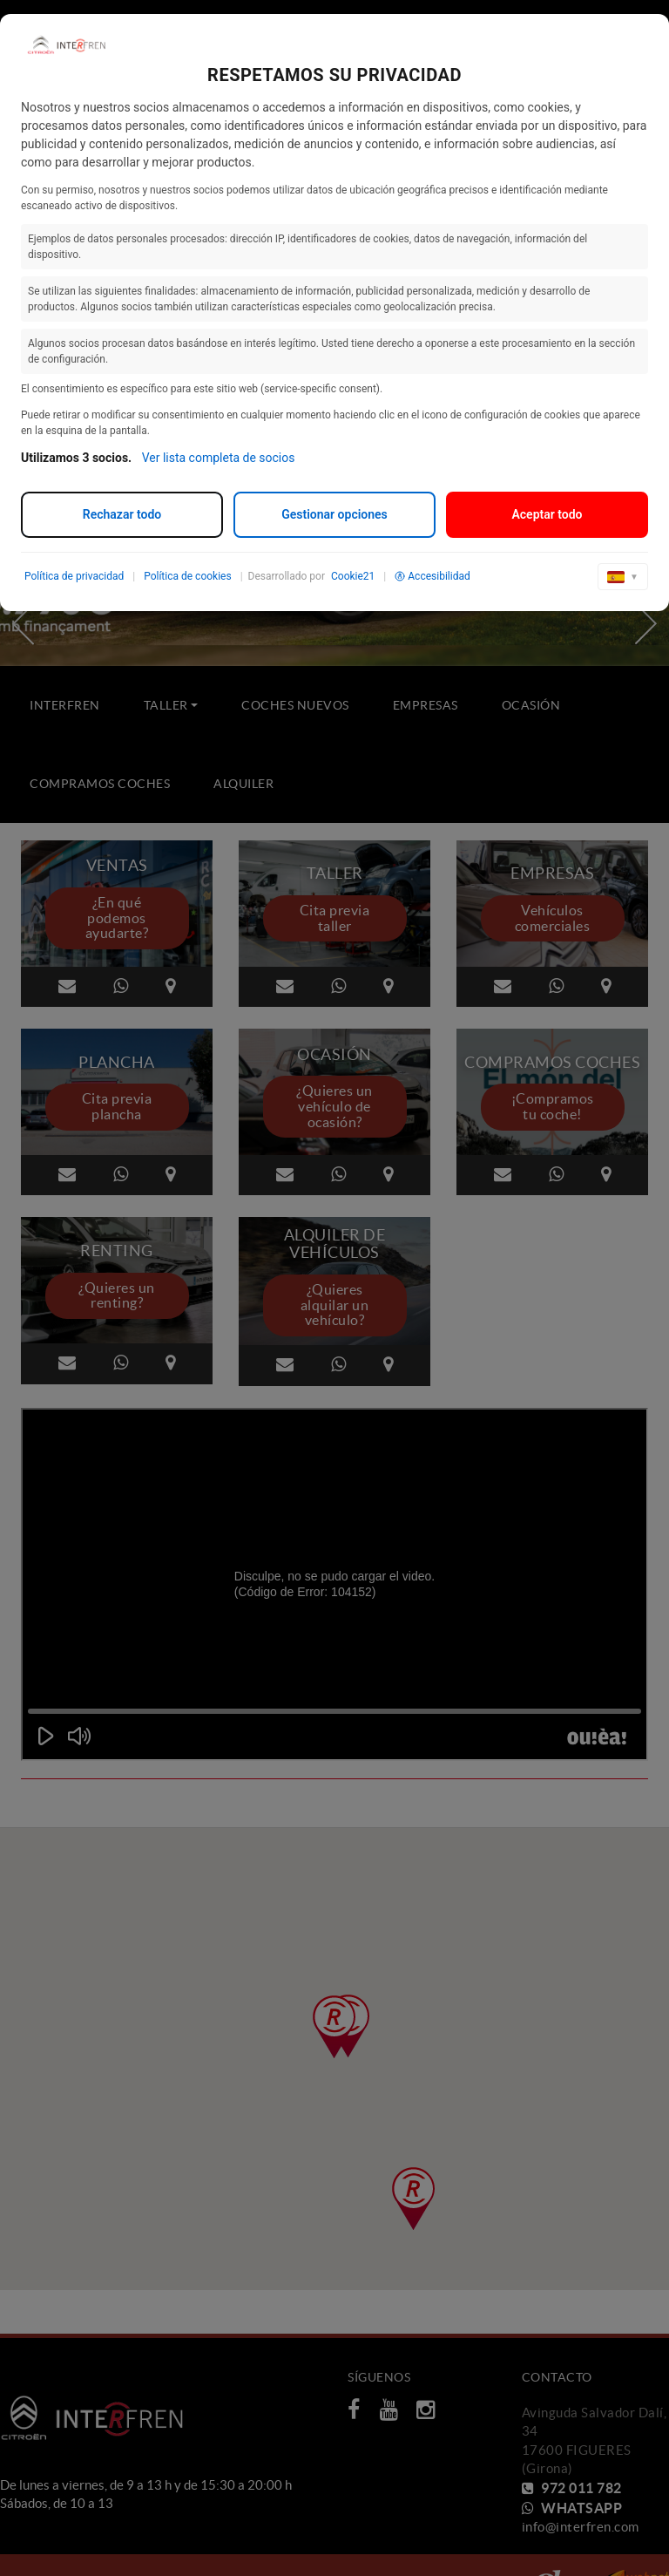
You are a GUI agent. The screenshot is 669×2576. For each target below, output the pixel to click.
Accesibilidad (432, 576)
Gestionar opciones (334, 514)
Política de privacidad (74, 576)
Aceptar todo (546, 514)
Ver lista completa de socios (218, 458)
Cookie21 (353, 576)
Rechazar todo (122, 514)
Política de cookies (188, 576)
